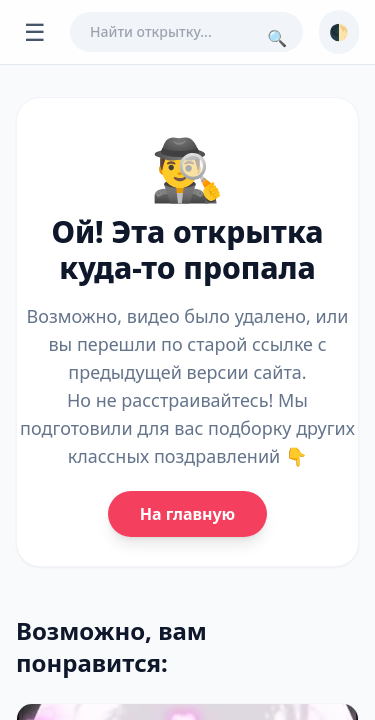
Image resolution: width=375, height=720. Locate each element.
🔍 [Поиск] (277, 38)
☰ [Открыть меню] (35, 31)
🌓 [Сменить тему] (339, 32)
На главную (187, 514)
